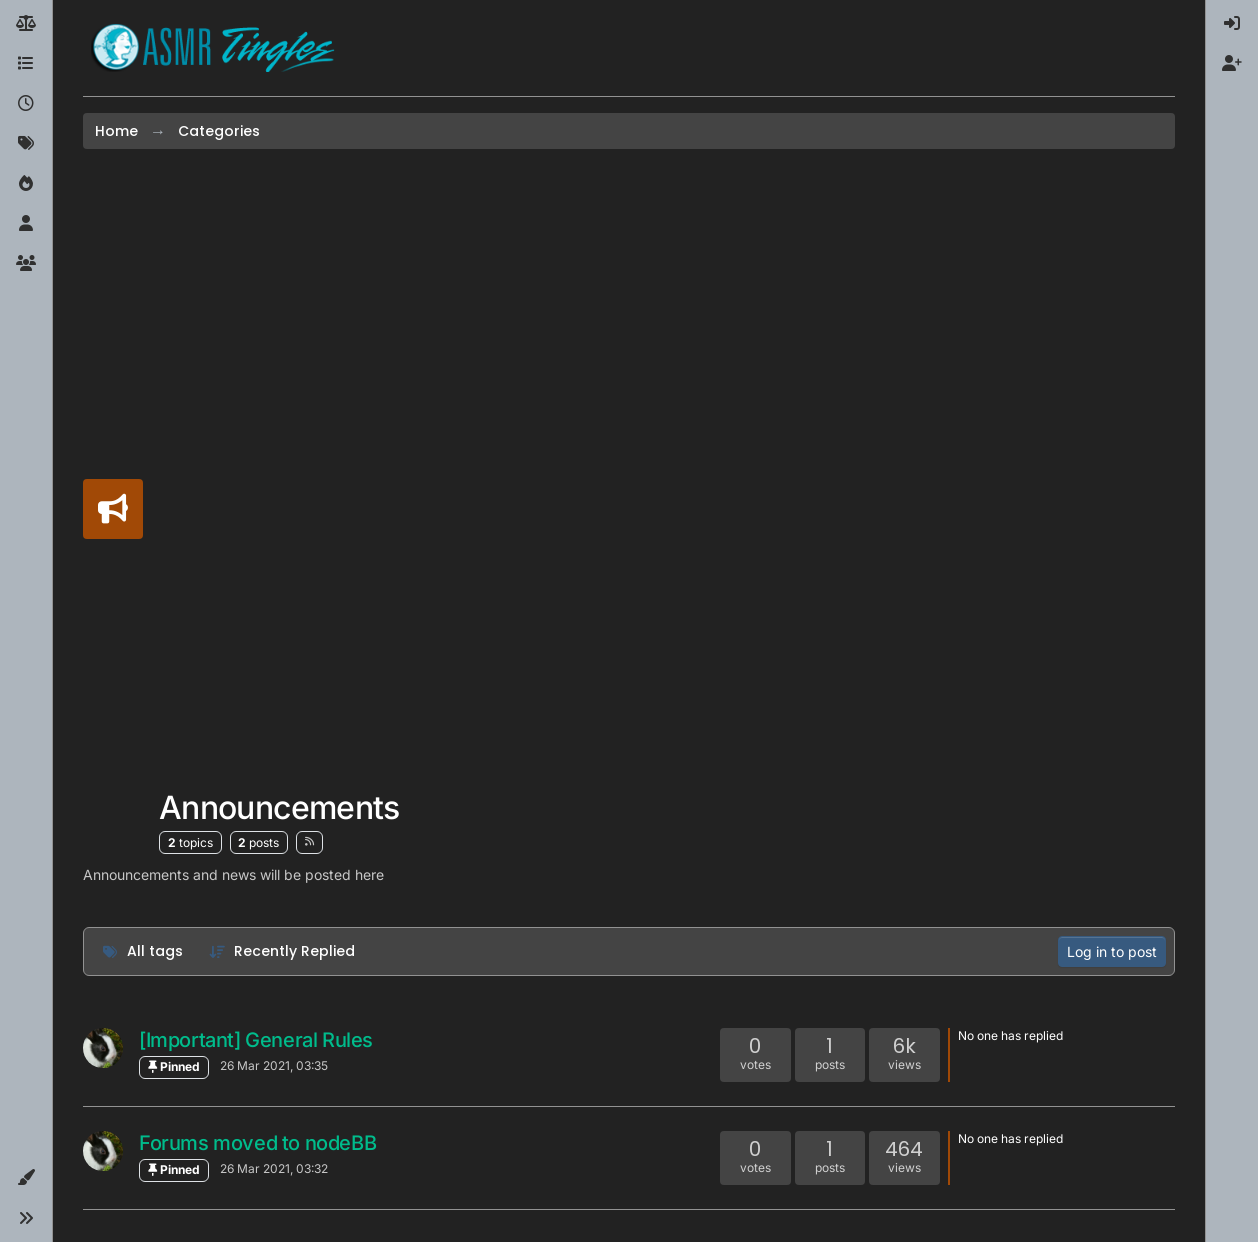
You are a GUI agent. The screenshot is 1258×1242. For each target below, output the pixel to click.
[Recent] (26, 104)
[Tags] (26, 144)
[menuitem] (1232, 24)
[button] (26, 1178)
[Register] (1232, 64)
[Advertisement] (279, 475)
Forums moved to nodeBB (257, 1143)
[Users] (26, 224)
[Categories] (26, 64)
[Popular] (26, 184)
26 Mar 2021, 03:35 (274, 1065)
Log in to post (1112, 951)
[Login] (1232, 24)
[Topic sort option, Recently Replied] (282, 951)
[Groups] (26, 264)
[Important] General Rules (256, 1040)
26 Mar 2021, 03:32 (274, 1168)
